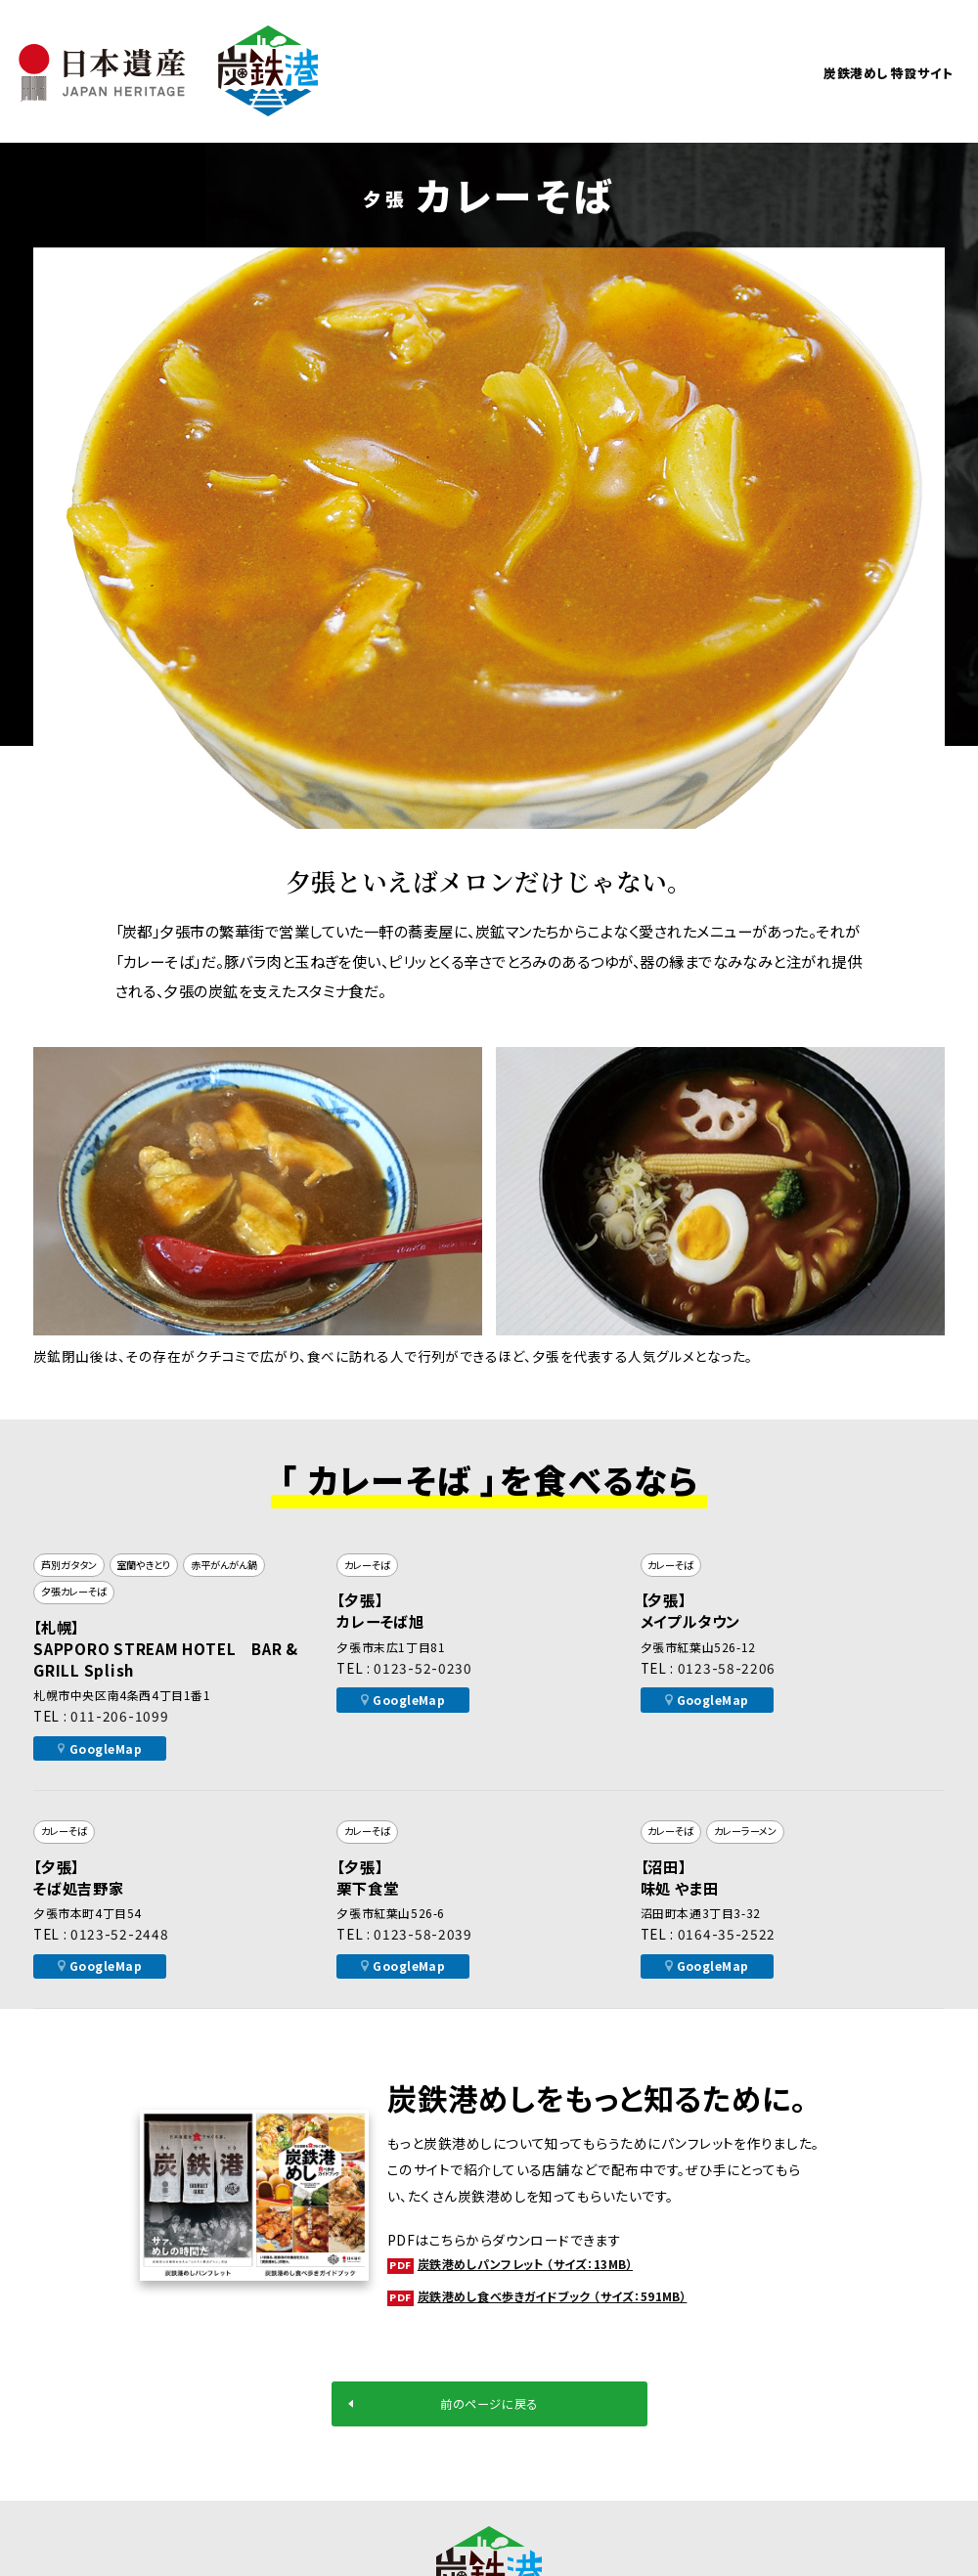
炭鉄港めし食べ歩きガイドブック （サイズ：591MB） (574, 2296)
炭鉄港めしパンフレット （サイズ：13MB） (542, 2264)
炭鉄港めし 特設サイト (859, 71)
